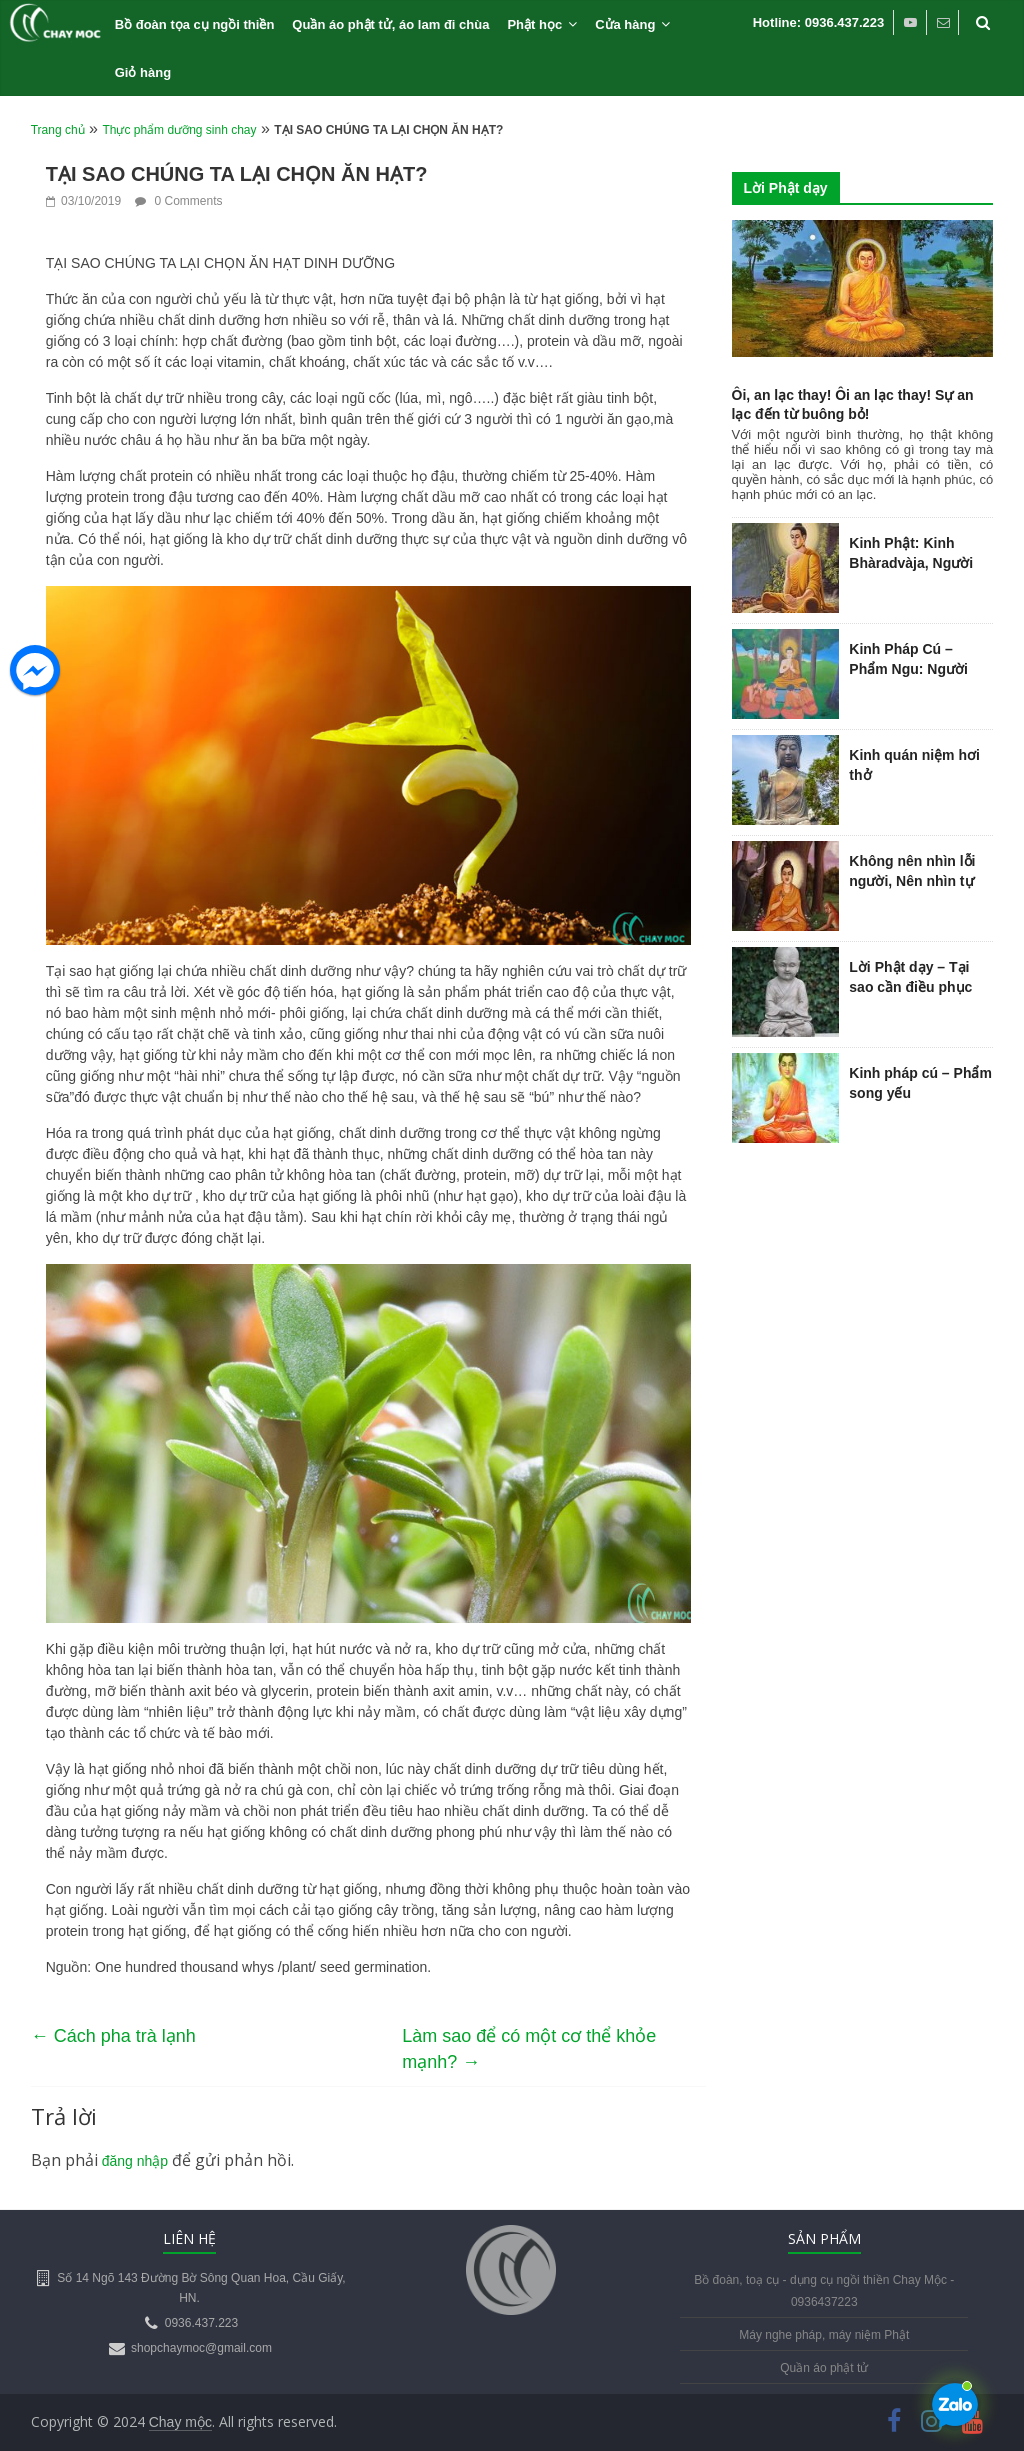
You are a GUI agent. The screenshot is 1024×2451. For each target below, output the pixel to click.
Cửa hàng (625, 24)
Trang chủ (58, 130)
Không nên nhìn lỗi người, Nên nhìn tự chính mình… (912, 880)
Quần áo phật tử (824, 2368)
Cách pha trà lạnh (113, 2036)
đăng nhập (135, 2161)
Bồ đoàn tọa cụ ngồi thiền (195, 24)
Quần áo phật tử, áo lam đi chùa (390, 24)
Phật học (534, 24)
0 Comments (178, 201)
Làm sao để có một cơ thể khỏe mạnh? (529, 2049)
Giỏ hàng (143, 72)
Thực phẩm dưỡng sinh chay (179, 130)
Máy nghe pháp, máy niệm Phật (824, 2335)
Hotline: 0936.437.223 (819, 22)
